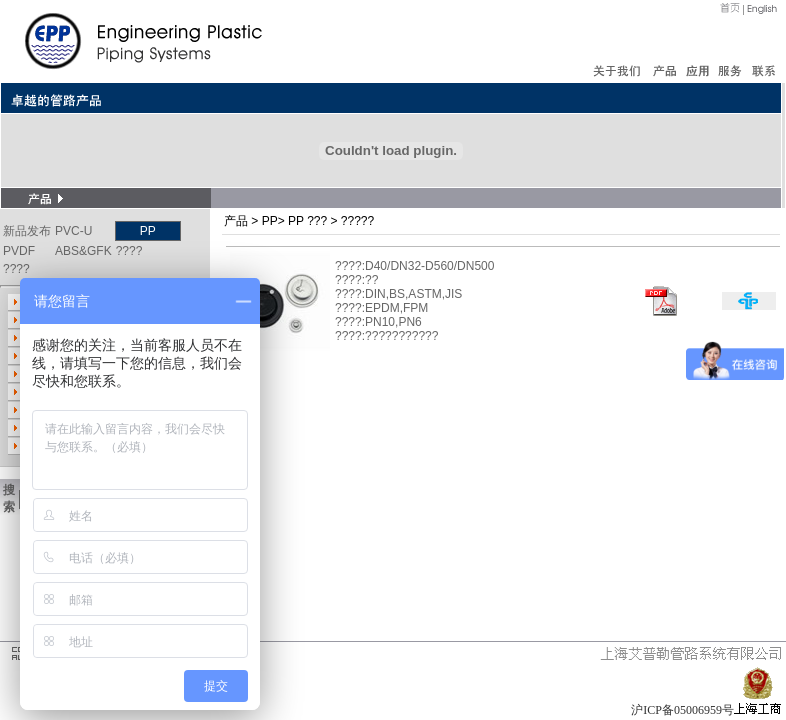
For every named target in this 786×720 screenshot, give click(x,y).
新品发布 (27, 231)
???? (129, 251)
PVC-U (73, 231)
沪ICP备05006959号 (682, 710)
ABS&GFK (83, 251)
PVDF (19, 251)
